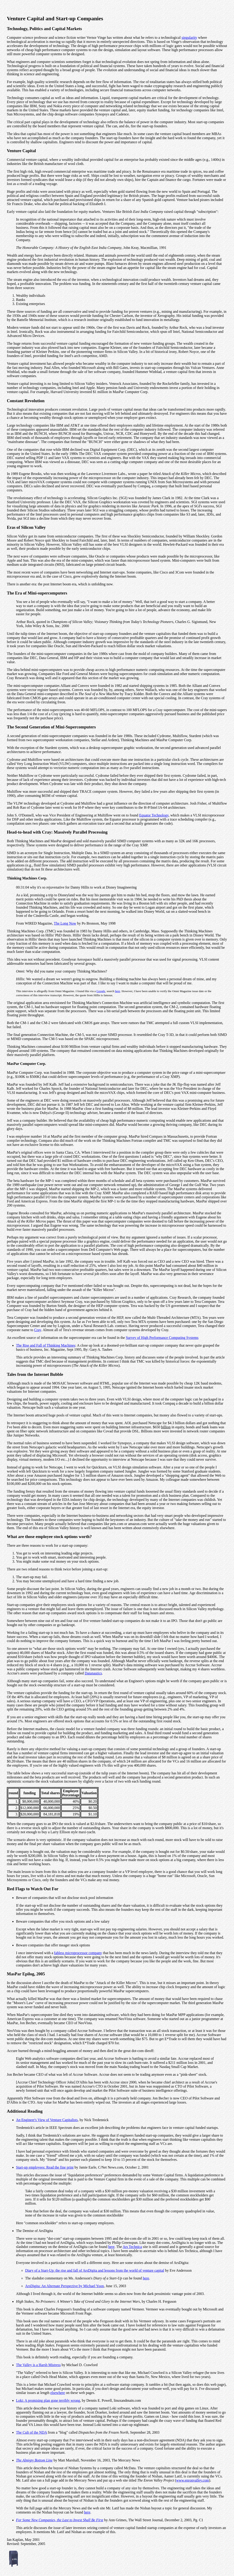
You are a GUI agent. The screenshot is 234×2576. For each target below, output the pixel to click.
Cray (37, 1330)
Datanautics (93, 1673)
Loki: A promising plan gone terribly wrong (48, 2400)
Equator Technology (154, 815)
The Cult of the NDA (31, 2432)
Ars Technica (132, 2247)
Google (100, 991)
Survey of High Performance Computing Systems (162, 1338)
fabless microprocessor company (78, 1953)
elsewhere (57, 2393)
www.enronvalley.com (192, 2480)
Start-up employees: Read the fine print (45, 2167)
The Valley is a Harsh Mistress (38, 2365)
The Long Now (65, 923)
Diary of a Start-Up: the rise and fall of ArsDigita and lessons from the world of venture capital (94, 2270)
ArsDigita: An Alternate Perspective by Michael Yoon (64, 2286)
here (117, 991)
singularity (189, 37)
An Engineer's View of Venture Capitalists (47, 2120)
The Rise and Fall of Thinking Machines (45, 1345)
